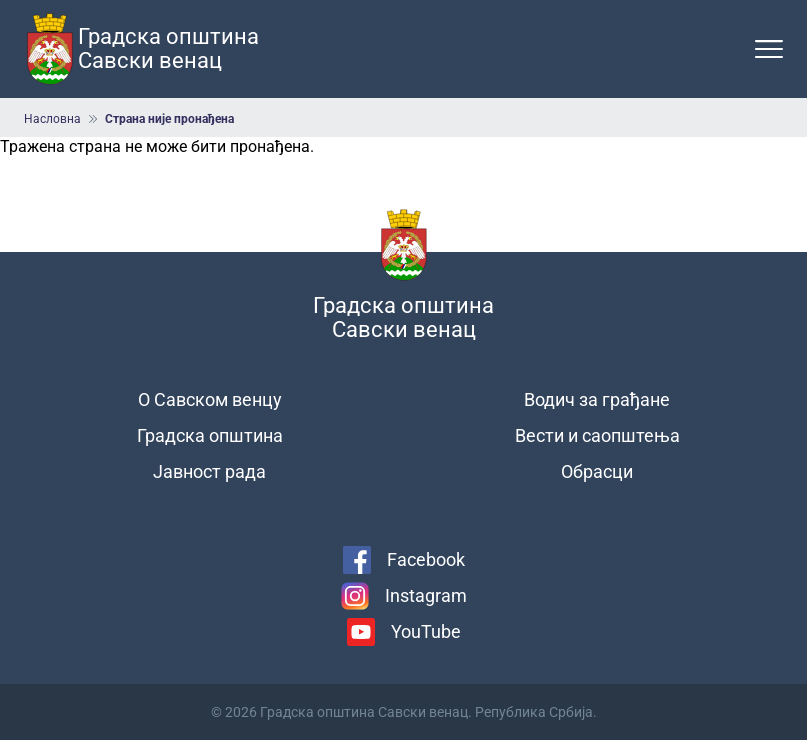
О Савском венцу (210, 399)
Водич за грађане (597, 399)
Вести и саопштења (597, 435)
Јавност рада (209, 471)
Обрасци (597, 471)
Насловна (52, 119)
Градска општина (210, 435)
